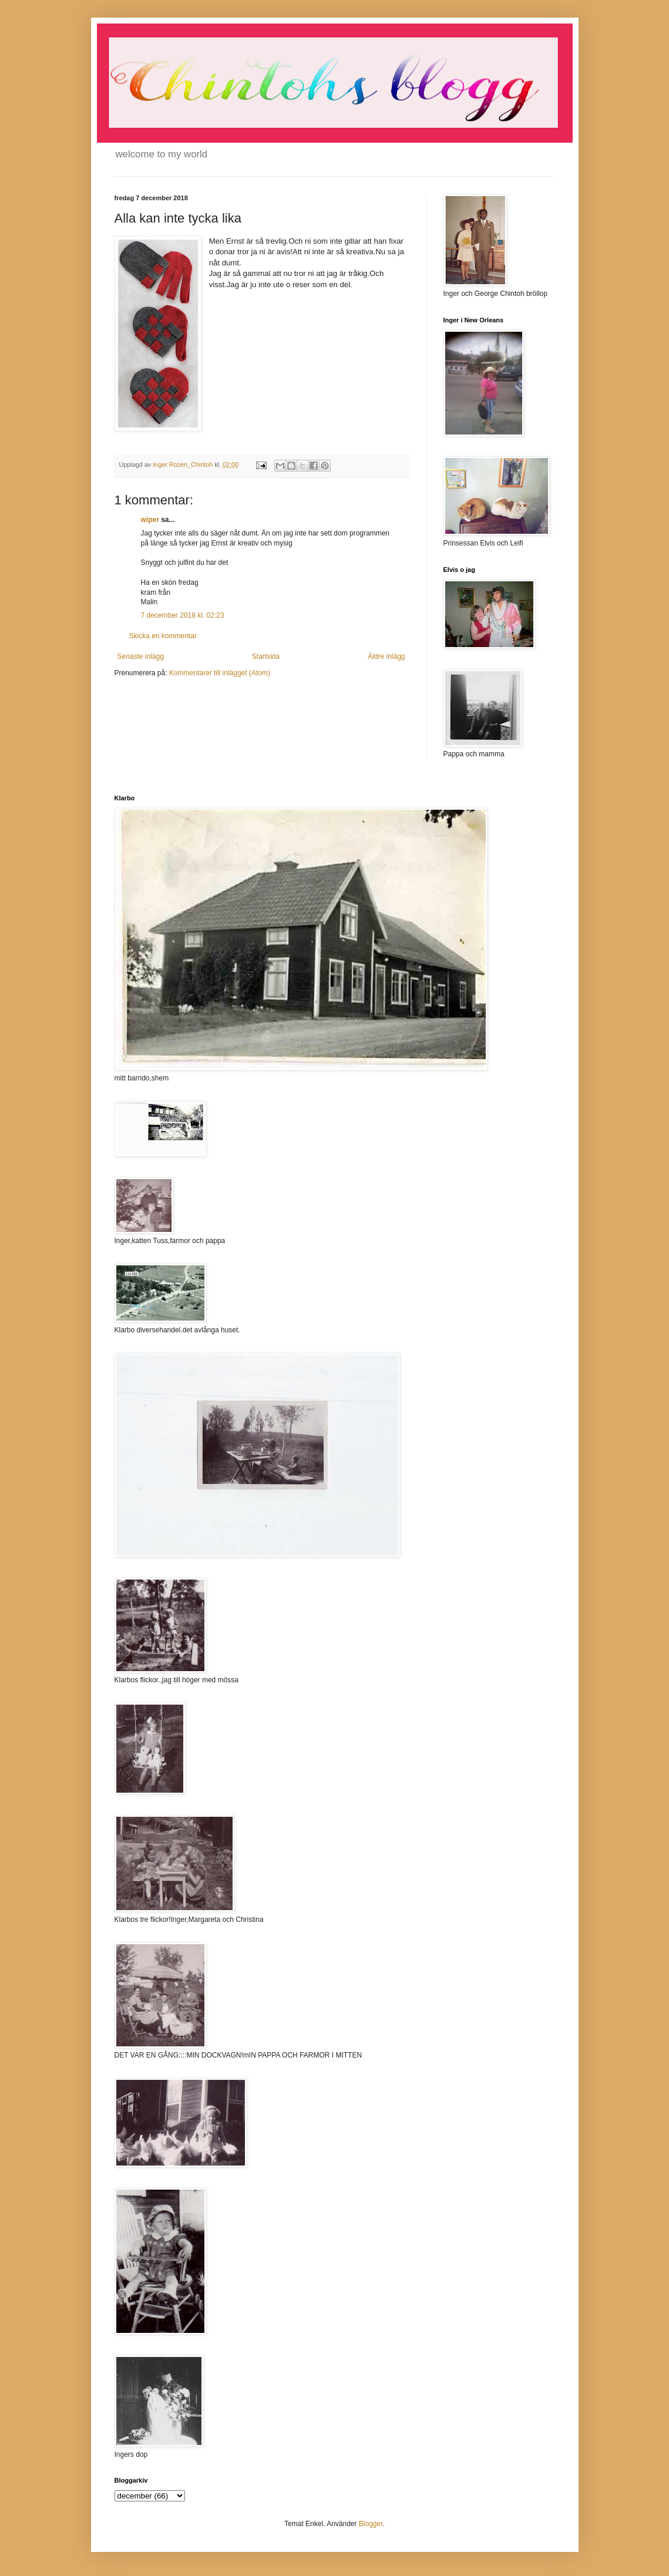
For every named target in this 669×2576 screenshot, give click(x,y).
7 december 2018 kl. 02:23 (182, 615)
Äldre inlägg (386, 656)
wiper (150, 520)
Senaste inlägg (140, 656)
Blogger (371, 2524)
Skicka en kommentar (163, 636)
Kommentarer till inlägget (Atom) (219, 673)
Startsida (266, 656)
